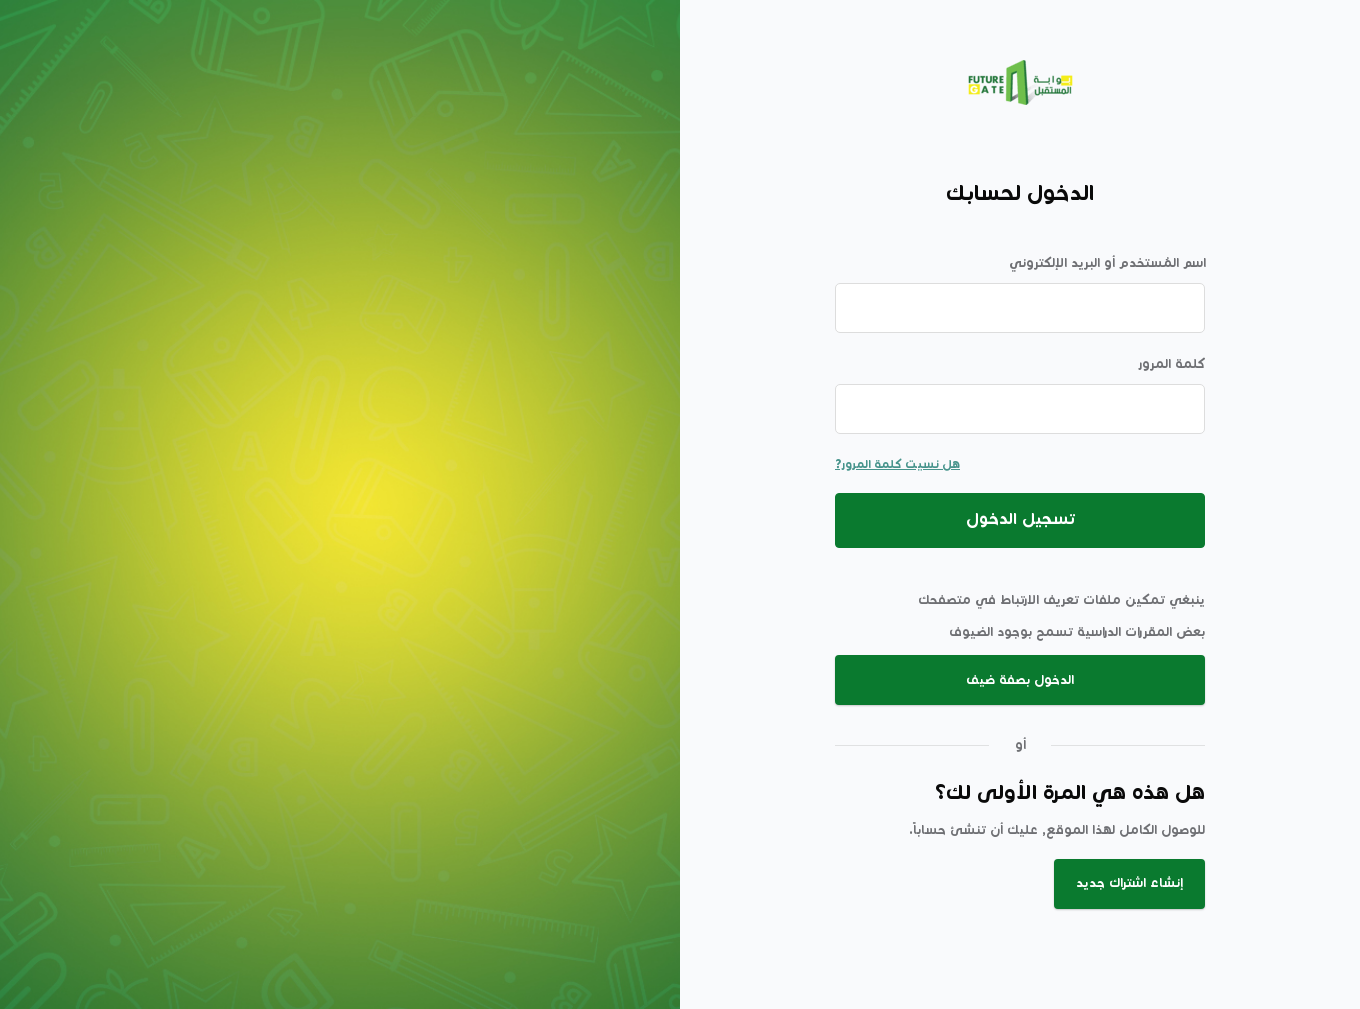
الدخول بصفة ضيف (1020, 680)
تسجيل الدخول (1020, 519)
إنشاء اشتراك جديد (1129, 883)
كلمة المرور (1172, 364)
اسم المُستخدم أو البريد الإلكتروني (1107, 263)
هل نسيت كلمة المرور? (897, 464)
